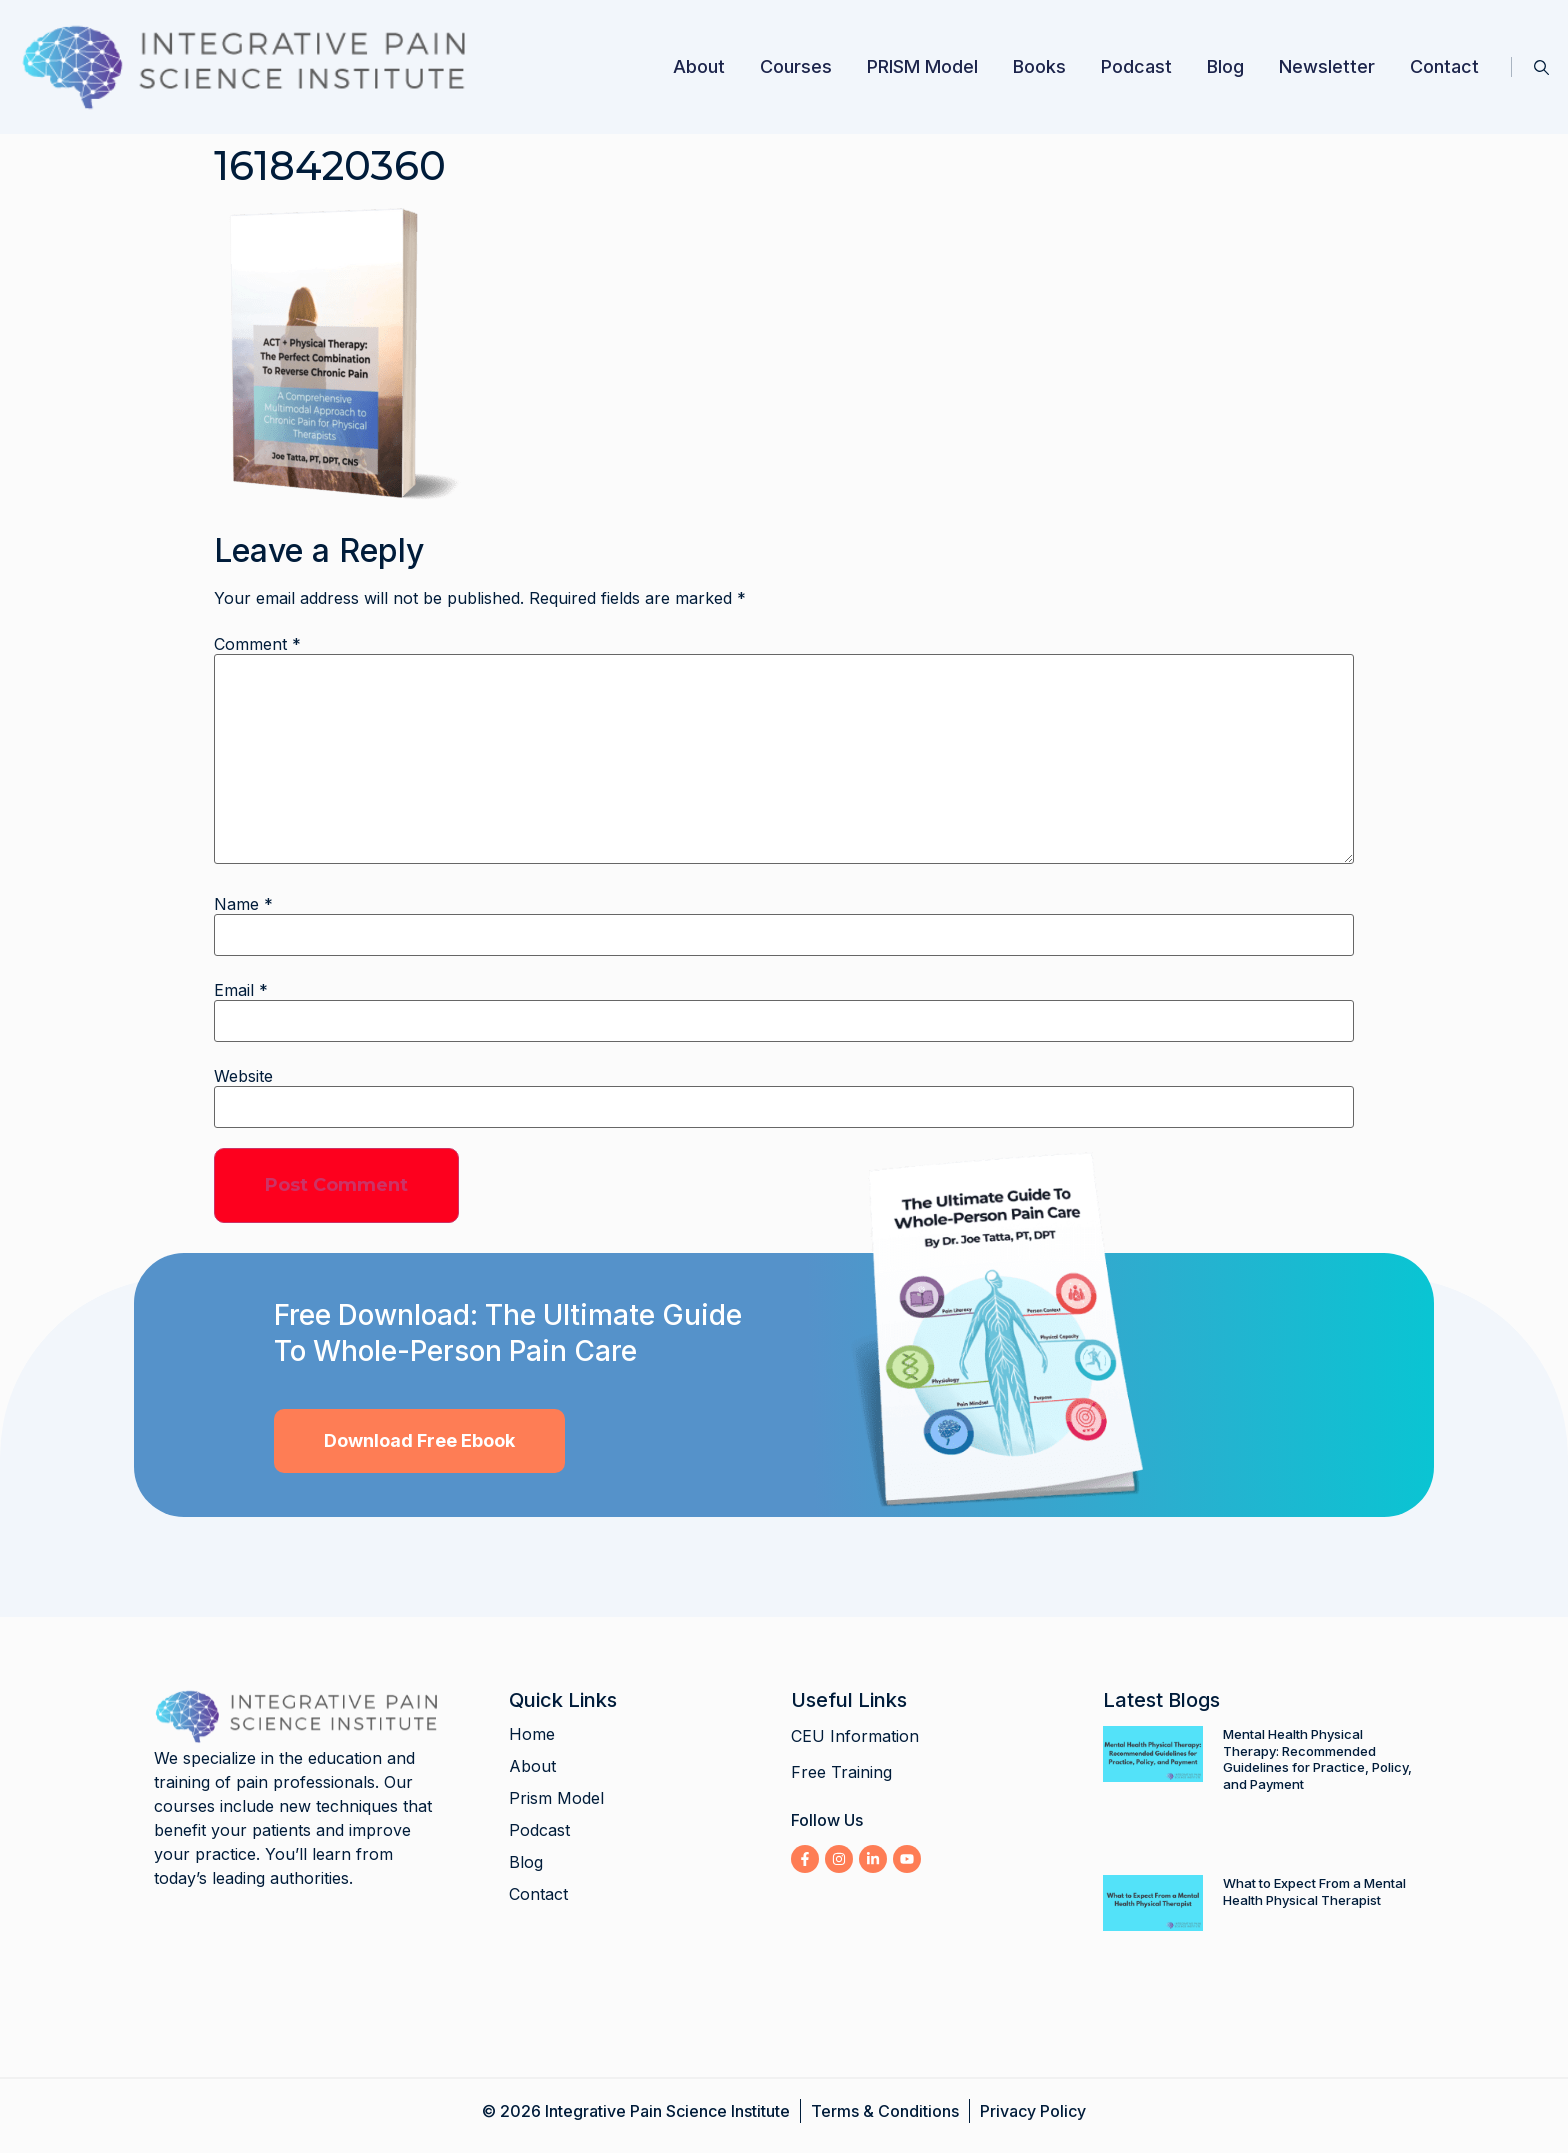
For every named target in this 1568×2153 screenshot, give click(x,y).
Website (243, 1076)
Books (1039, 66)
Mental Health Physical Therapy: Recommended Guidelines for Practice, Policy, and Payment (1317, 1759)
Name (243, 904)
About (699, 66)
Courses (796, 66)
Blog (1225, 66)
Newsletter (1327, 66)
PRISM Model (922, 66)
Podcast (1136, 66)
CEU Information (855, 1736)
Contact (1444, 66)
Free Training (841, 1772)
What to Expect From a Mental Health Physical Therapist (1314, 1891)
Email (241, 990)
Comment (257, 644)
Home (532, 1734)
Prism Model (556, 1798)
